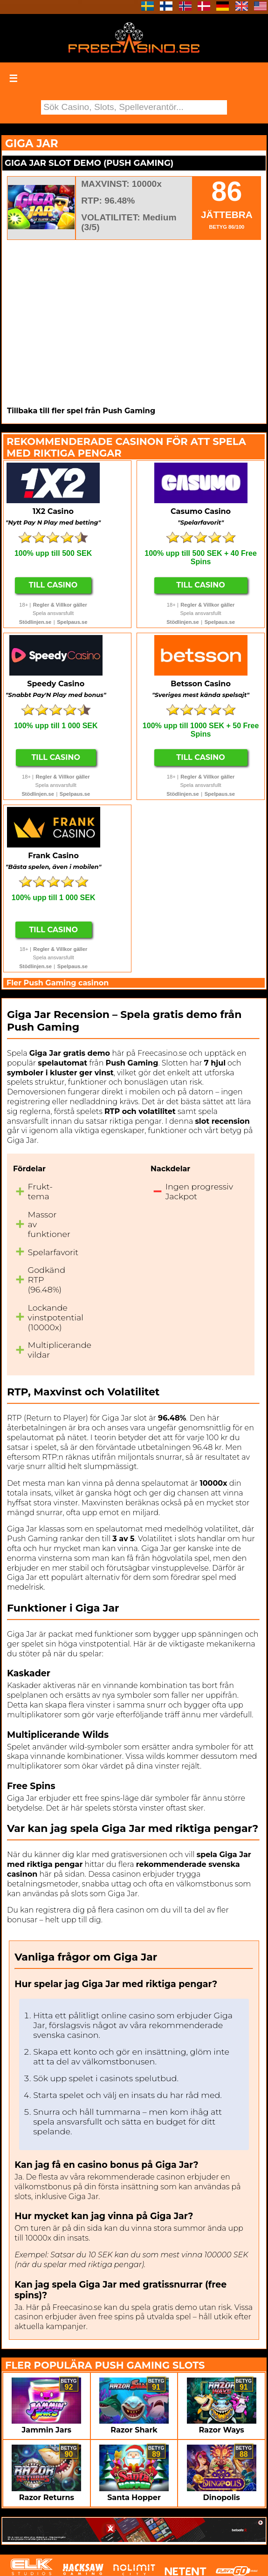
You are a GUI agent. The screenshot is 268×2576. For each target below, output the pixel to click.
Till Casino (53, 585)
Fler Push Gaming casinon (58, 982)
